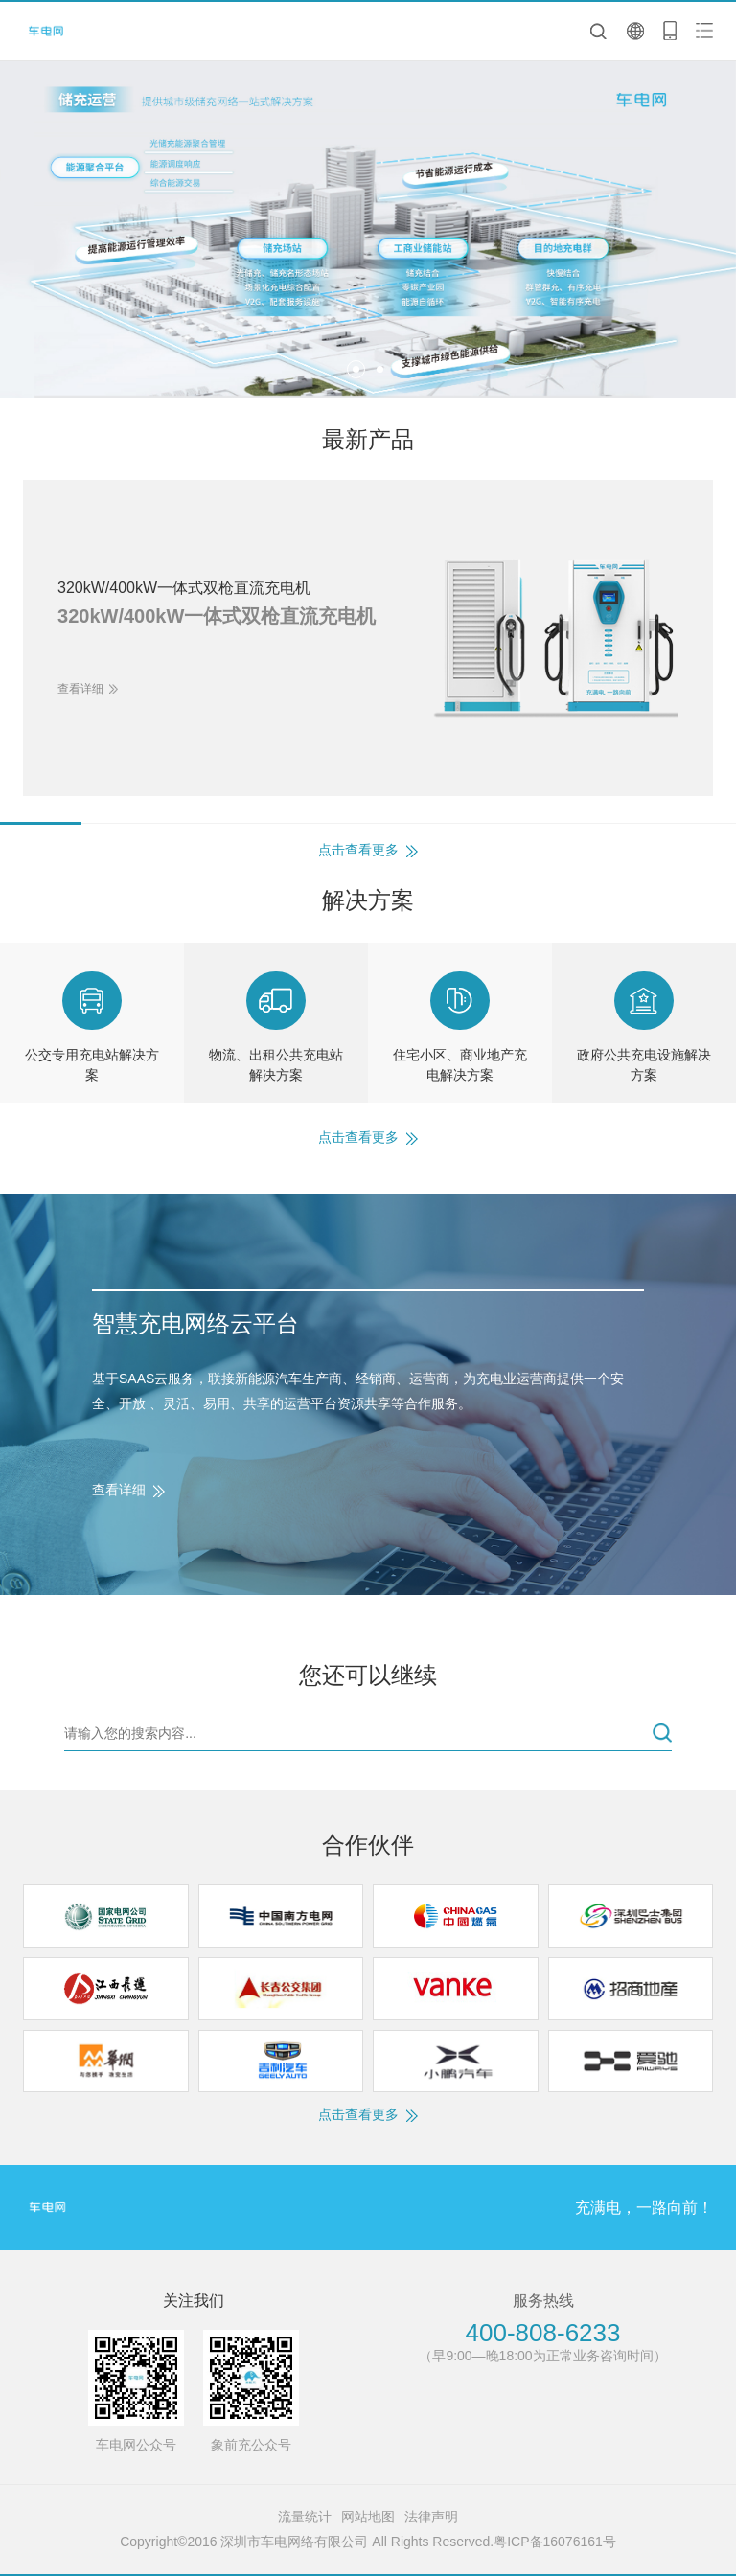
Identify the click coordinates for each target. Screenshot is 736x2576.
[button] (356, 369)
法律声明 (431, 2516)
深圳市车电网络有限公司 (51, 31)
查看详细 (119, 1489)
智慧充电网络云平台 (195, 1323)
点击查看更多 (358, 849)
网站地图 (368, 2516)
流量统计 (305, 2516)
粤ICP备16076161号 (555, 2541)
